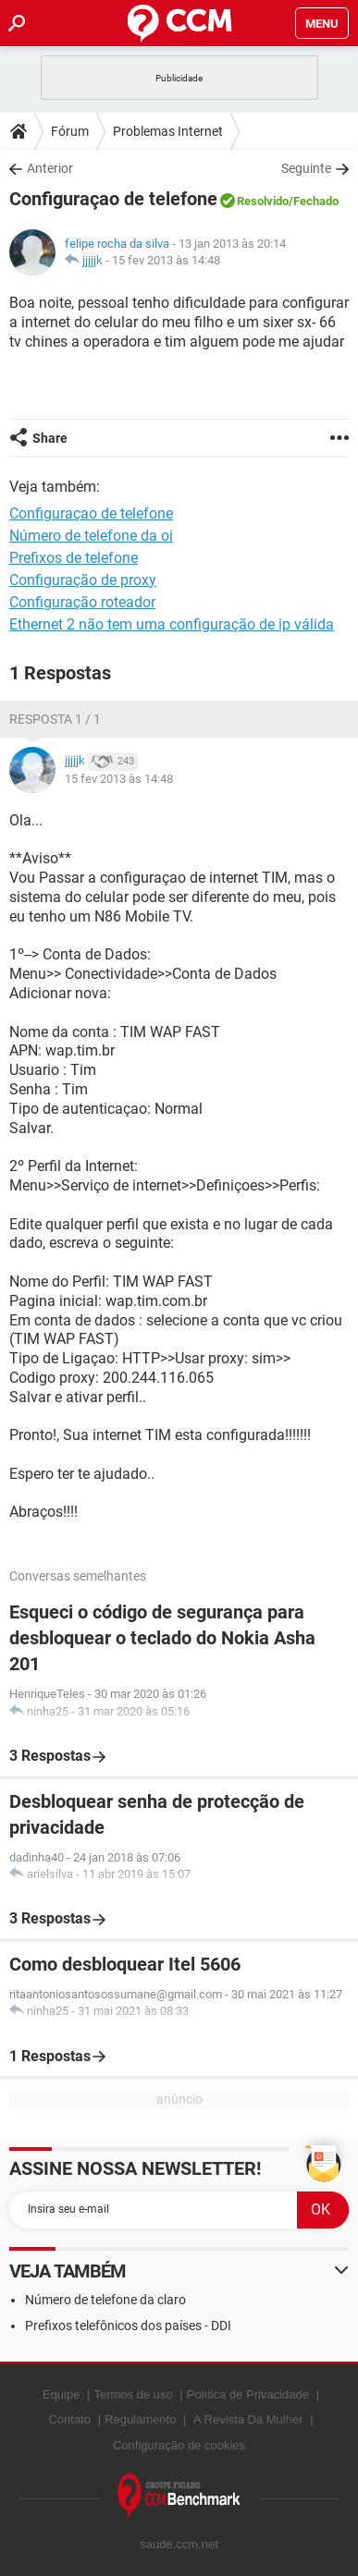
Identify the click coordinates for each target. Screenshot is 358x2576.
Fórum (70, 131)
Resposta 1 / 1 (55, 719)
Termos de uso (132, 2394)
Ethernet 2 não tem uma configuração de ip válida (171, 624)
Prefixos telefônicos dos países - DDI (128, 2325)
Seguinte (306, 168)
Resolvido (263, 201)
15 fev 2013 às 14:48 (166, 260)
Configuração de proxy (82, 580)
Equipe (61, 2394)
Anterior (50, 168)
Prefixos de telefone (73, 558)
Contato (69, 2419)
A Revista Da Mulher (248, 2419)
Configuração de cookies (179, 2445)
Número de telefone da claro (105, 2299)
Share (50, 438)
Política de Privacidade (248, 2394)
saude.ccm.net (179, 2544)
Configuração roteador (82, 602)
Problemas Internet (168, 131)
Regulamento (140, 2419)
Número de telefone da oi (91, 535)
